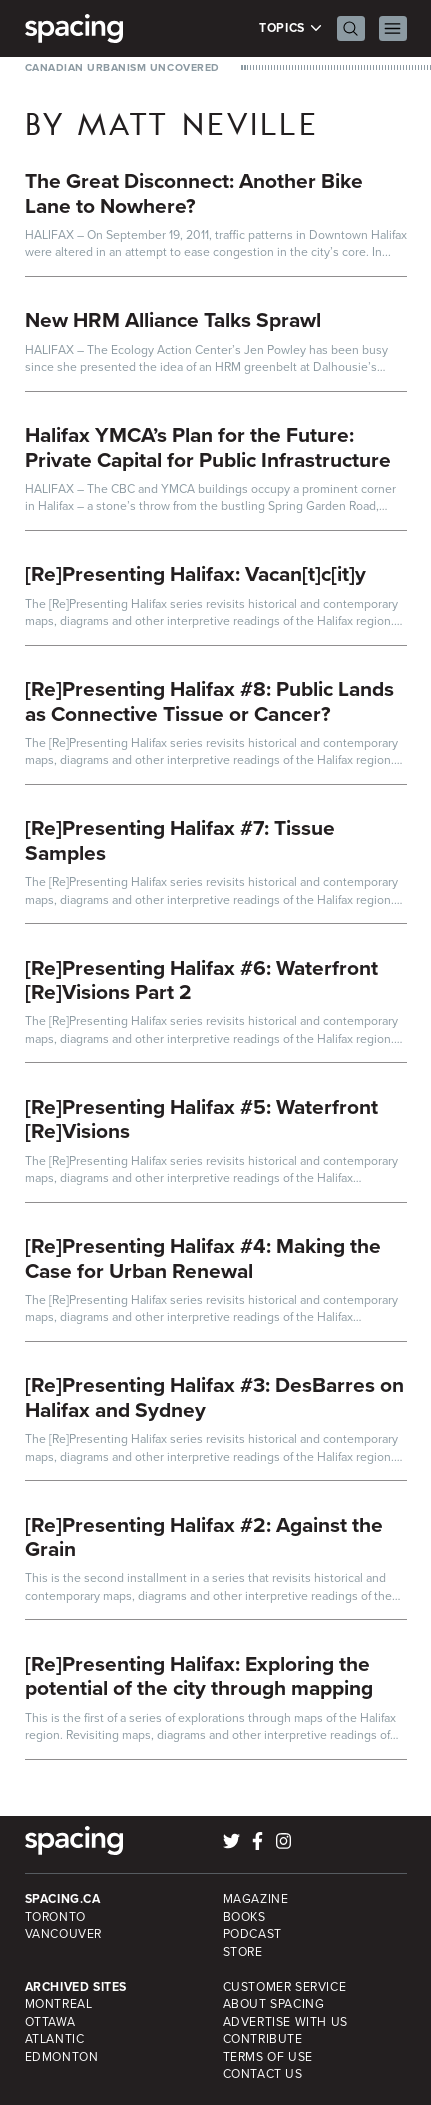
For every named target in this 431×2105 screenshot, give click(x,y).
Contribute (263, 2039)
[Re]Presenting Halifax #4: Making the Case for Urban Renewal (203, 1258)
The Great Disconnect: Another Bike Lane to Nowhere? (194, 193)
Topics (290, 28)
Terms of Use (268, 2057)
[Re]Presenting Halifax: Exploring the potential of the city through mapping (199, 1676)
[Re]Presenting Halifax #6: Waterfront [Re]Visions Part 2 (201, 980)
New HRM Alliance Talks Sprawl (173, 319)
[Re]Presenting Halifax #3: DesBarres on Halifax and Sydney (214, 1397)
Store (243, 1952)
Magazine (256, 1899)
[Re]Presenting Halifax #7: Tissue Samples (180, 840)
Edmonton (62, 2057)
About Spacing (274, 2004)
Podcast (252, 1934)
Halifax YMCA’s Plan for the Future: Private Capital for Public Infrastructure (208, 447)
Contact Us (263, 2074)
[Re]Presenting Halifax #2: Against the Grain (204, 1537)
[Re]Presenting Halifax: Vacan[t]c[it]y (195, 573)
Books (244, 1917)
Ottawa (50, 2022)
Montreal (59, 2004)
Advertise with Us (285, 2022)
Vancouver (64, 1934)
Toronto (55, 1917)
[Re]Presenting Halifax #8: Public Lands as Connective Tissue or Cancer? (209, 701)
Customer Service (285, 1987)
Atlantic (55, 2039)
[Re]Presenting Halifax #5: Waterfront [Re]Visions (201, 1119)
